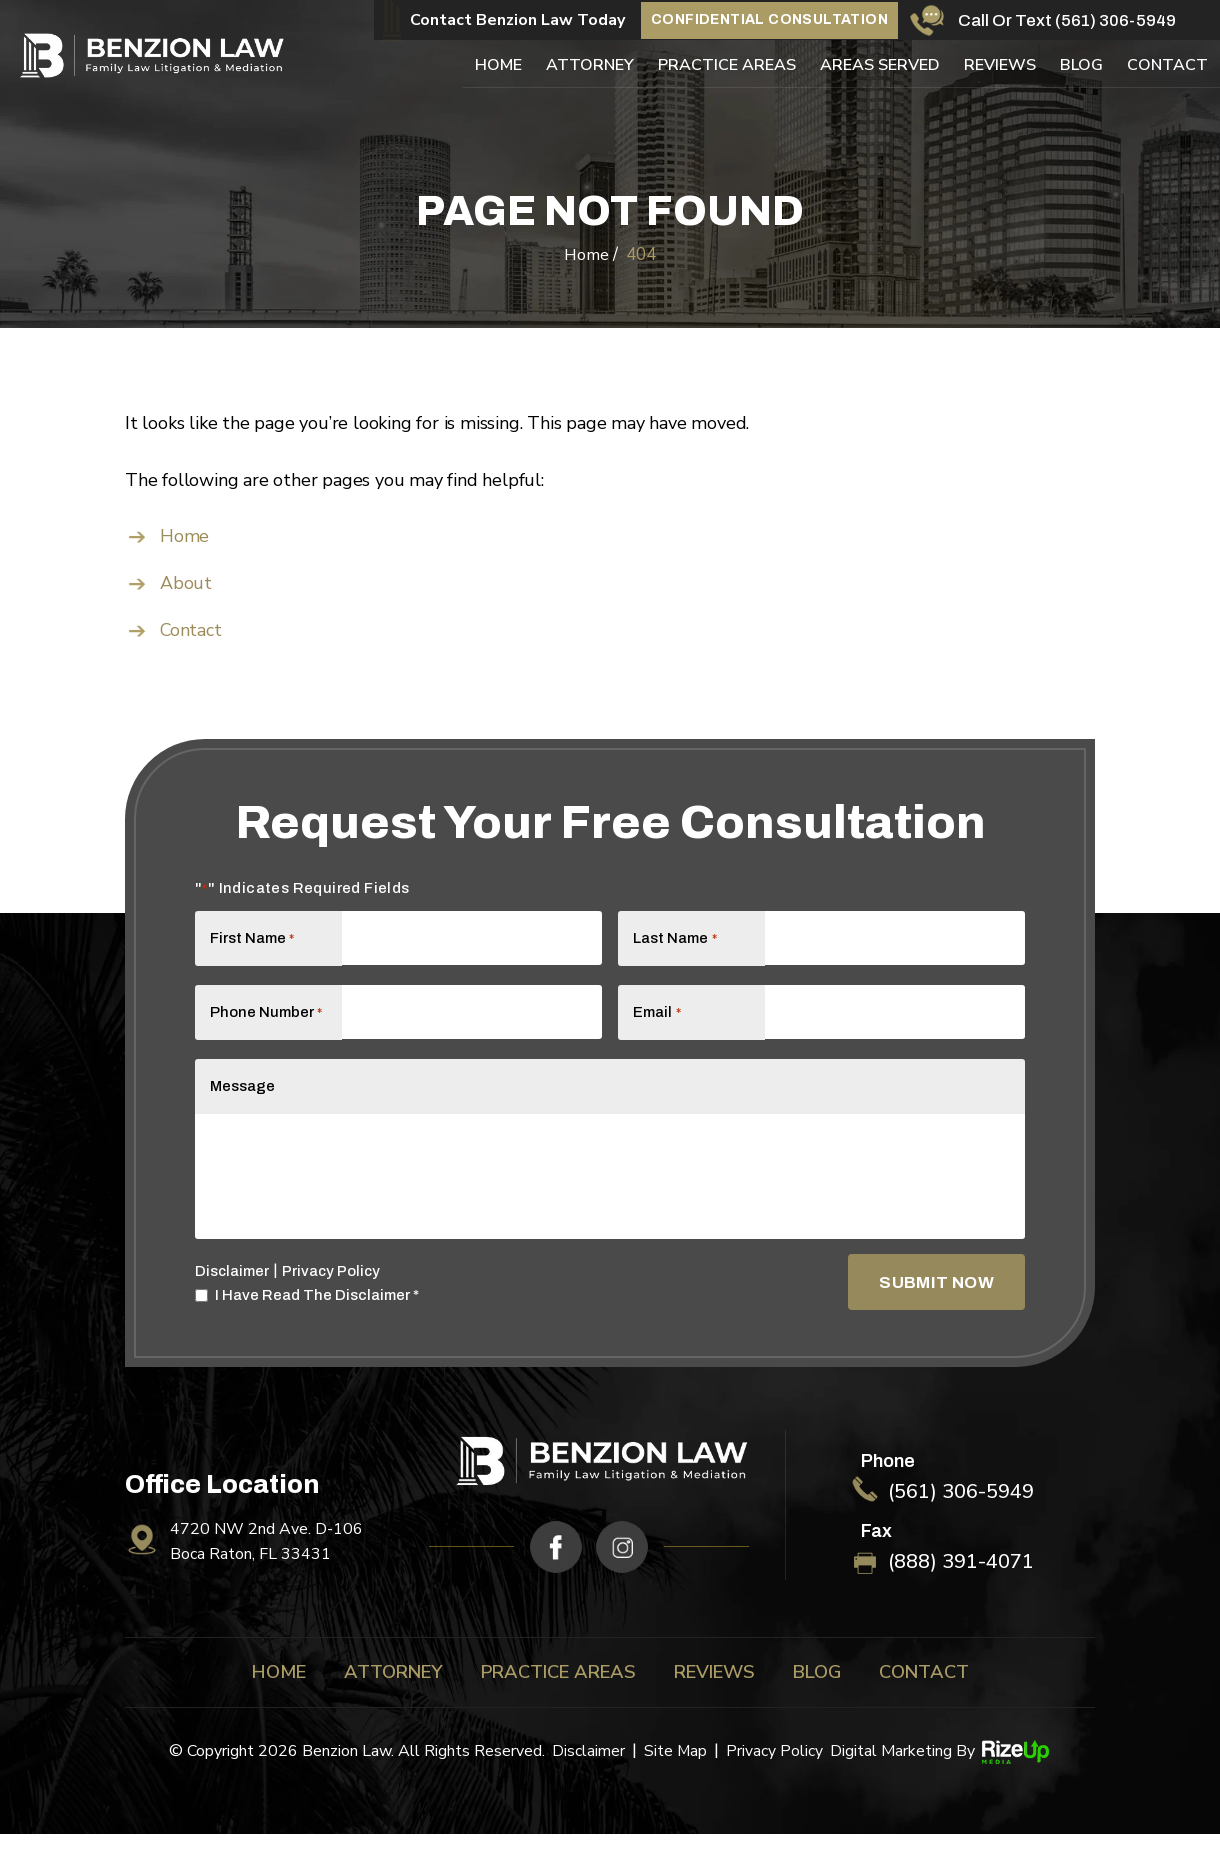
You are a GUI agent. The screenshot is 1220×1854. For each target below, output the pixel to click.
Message (242, 1101)
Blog (1081, 64)
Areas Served (880, 64)
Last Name (674, 938)
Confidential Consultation (769, 18)
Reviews (1000, 64)
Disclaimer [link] (587, 1771)
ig (622, 1566)
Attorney (590, 64)
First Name (252, 938)
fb (556, 1566)
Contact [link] (191, 630)
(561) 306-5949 (1116, 19)
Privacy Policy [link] (774, 1771)
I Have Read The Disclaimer (317, 1315)
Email (656, 1019)
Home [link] (184, 536)
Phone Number (262, 1019)
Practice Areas (727, 64)
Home (498, 64)
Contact (1167, 64)
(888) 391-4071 (959, 1582)
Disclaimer (232, 1291)
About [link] (186, 583)
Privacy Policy (333, 1291)
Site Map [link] (675, 1771)
